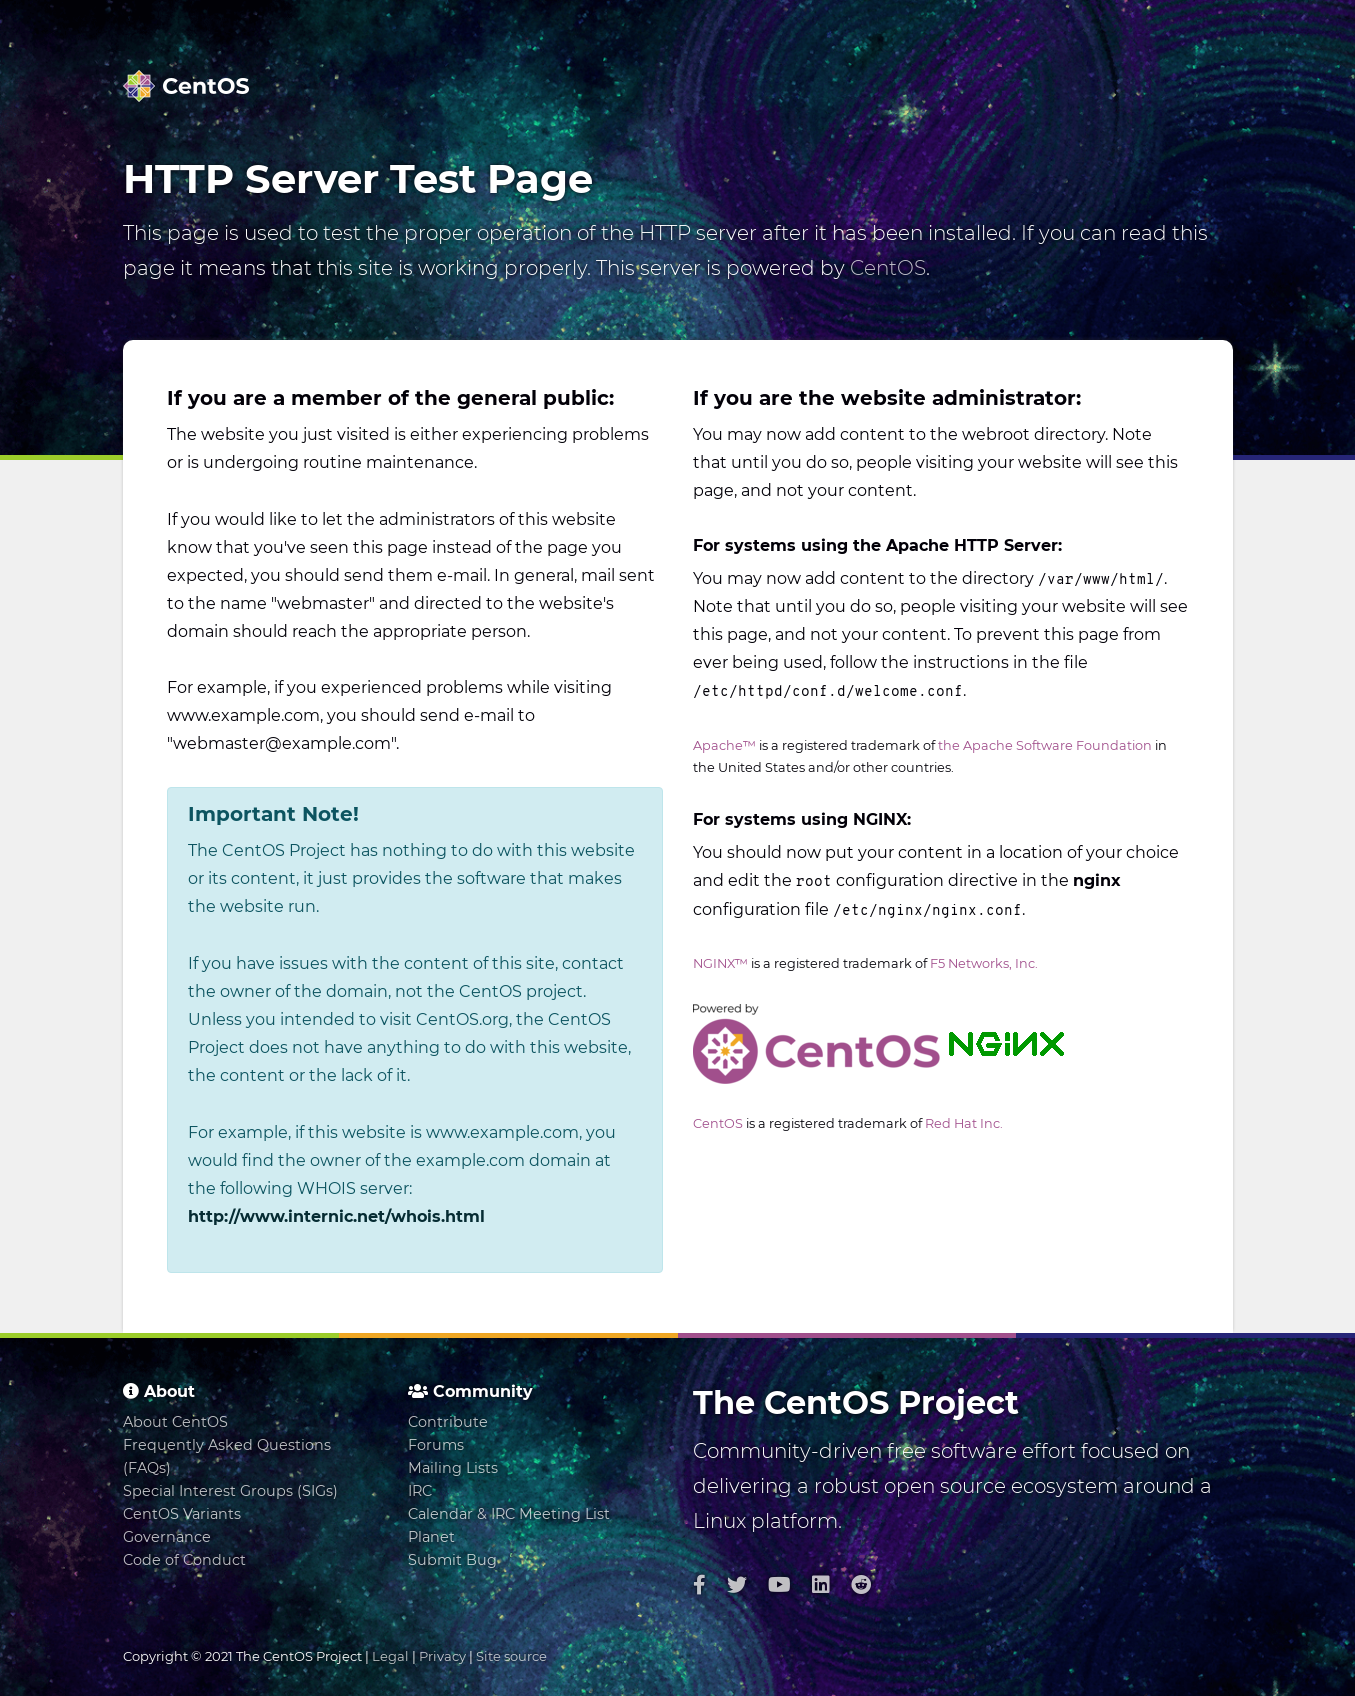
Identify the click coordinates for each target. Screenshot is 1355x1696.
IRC (420, 1491)
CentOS (888, 268)
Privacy (442, 1656)
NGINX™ (720, 963)
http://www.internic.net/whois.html (336, 1216)
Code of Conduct (184, 1560)
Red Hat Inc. (964, 1123)
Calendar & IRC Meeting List (509, 1514)
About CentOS (175, 1422)
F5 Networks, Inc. (984, 963)
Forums (436, 1445)
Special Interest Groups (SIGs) (230, 1491)
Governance (167, 1537)
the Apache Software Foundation (1045, 745)
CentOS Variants (182, 1514)
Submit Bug (452, 1560)
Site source (511, 1656)
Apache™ (724, 745)
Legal (390, 1656)
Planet (431, 1537)
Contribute (448, 1422)
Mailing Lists (453, 1468)
